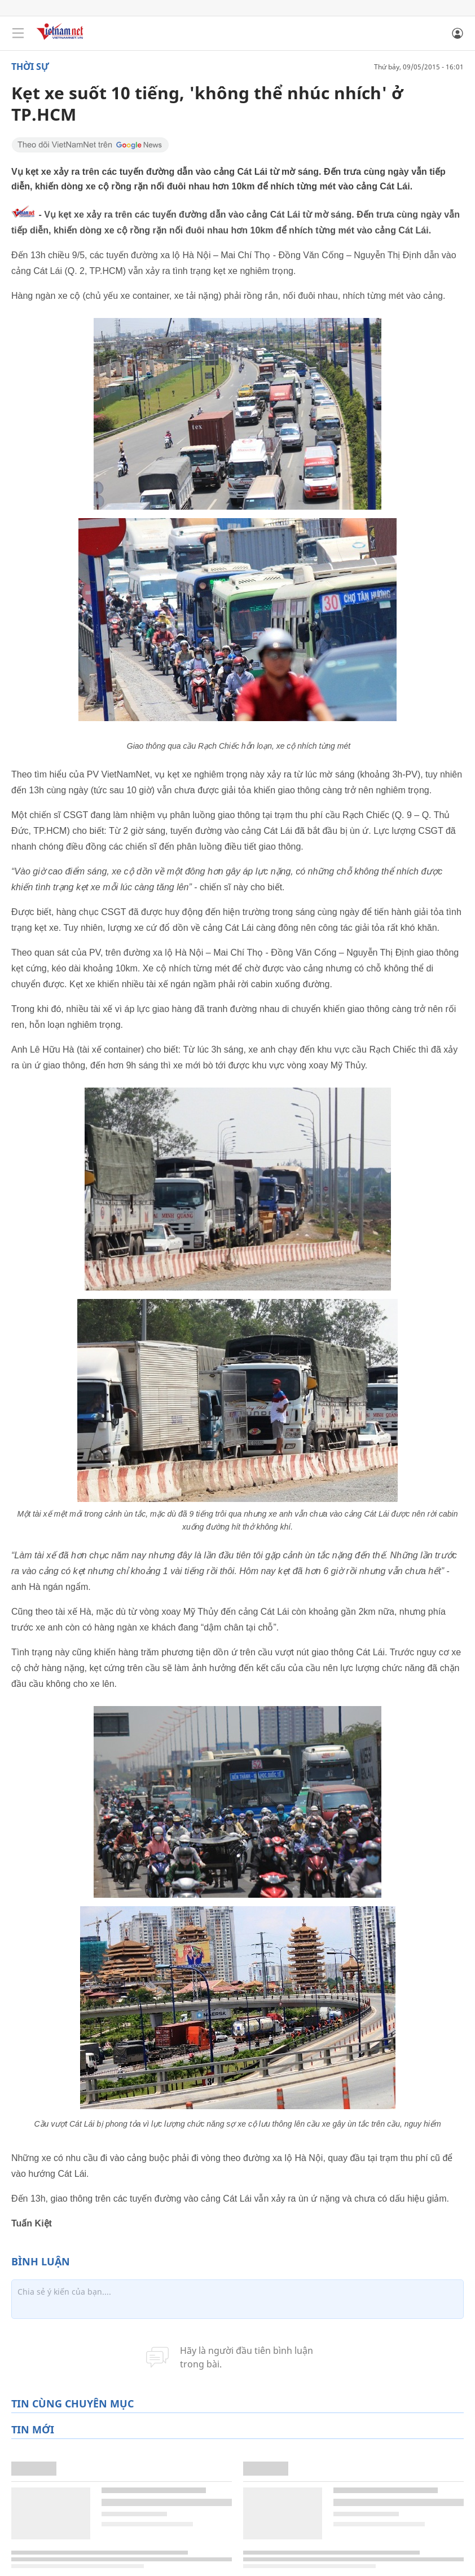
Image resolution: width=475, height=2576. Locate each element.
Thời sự (30, 66)
